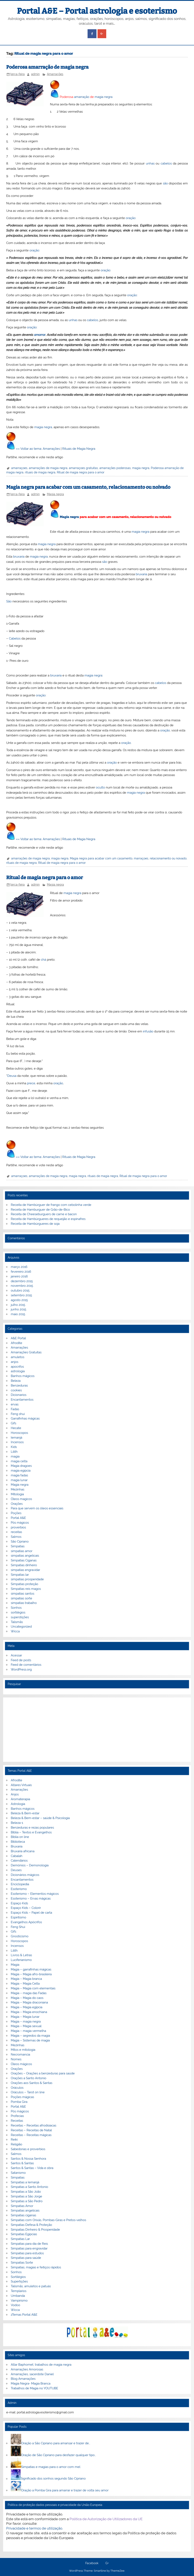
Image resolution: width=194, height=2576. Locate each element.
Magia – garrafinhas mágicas (31, 1969)
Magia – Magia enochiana (29, 2012)
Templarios (18, 2291)
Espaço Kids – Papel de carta (31, 1912)
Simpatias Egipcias (24, 2234)
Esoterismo (19, 1889)
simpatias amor (21, 1551)
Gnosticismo (19, 1936)
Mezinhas (17, 1489)
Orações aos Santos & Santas (31, 2083)
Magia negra (55, 494)
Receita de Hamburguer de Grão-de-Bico (40, 1209)
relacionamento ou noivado (168, 858)
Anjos (15, 1794)
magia (15, 1456)
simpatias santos (22, 1593)
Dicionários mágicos (25, 1875)
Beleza (16, 1381)
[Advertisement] (97, 1730)
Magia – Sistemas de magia (30, 2040)
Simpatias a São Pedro (27, 2201)
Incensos (17, 1442)
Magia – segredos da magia (30, 2035)
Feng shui (18, 1414)
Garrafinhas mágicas (25, 1418)
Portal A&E (18, 1518)
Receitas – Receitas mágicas (31, 2135)
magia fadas (19, 1475)
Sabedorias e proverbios (28, 2149)
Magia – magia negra (26, 2021)
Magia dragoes (21, 1466)
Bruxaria (16, 1846)
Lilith (14, 1452)
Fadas (15, 1409)
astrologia (18, 1371)
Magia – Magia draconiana (29, 2002)
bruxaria (18, 556)
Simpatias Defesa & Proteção (31, 2225)
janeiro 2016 (19, 1276)
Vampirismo (19, 2300)
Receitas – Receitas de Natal (31, 2130)
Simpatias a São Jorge (26, 2196)
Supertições (19, 2281)
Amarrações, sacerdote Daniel (32, 2374)
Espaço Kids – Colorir (26, 1908)
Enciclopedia (20, 1884)
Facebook (91, 2563)
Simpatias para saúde (26, 2258)
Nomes (16, 2059)
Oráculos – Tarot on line (28, 2092)
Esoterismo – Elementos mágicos (35, 1894)
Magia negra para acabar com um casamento (101, 858)
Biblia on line (20, 1837)
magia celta (19, 1461)
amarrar (39, 335)
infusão (148, 1031)
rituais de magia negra (40, 472)
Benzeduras (19, 1385)
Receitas (17, 2121)
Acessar (16, 1655)
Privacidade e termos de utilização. (34, 2528)
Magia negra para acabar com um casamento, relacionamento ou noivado (88, 487)
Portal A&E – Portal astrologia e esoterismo (97, 11)
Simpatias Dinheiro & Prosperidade (35, 2229)
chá (43, 959)
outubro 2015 (20, 1290)
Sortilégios (18, 2277)
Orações (17, 1504)
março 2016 (19, 1267)
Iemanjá (16, 1437)
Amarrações (55, 74)
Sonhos (16, 1608)
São (9, 601)
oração (130, 218)
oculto (100, 787)
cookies (16, 1390)
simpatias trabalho (24, 1603)
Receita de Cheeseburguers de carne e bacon (44, 1214)
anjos (14, 1362)
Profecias (17, 2116)
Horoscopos (19, 1433)
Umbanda (18, 2296)
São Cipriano (20, 1541)
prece (31, 1083)
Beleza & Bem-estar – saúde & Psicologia (40, 1818)
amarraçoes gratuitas (83, 468)
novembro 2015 (22, 1286)
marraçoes (141, 858)
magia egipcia (21, 1470)
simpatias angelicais (25, 1555)
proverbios (18, 1527)
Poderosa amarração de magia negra (47, 67)
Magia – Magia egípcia (26, 2007)
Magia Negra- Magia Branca (30, 2383)
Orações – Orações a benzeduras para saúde (43, 2073)
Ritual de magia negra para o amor (80, 472)
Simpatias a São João (26, 2191)
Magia (15, 1965)
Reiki (14, 2139)
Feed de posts (21, 1660)
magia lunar (19, 1480)
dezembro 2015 (22, 1281)
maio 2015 (18, 1314)
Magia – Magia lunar (25, 2017)
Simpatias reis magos (26, 1589)
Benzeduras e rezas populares (32, 1827)
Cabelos (15, 638)
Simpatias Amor (22, 2206)
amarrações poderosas (115, 468)
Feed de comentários (26, 1665)
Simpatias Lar (20, 2239)
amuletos (17, 1357)
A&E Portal (18, 1338)
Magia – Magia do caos (27, 1998)
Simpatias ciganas (23, 2215)
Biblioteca (18, 1842)
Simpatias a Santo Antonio (29, 2187)
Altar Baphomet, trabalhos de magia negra (41, 2364)
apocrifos (17, 1366)
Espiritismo (18, 1917)
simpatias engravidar (25, 1570)
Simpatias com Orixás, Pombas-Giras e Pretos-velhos (48, 2220)
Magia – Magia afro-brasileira (31, 1974)
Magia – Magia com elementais (33, 1988)
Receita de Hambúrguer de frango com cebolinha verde (51, 1205)
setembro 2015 (21, 1295)
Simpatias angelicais (25, 2210)
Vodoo (15, 2305)
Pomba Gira (19, 2102)
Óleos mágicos (21, 2064)
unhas (150, 163)
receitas (16, 1532)
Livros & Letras (21, 1955)
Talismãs (17, 1622)
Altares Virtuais (21, 1785)
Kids (14, 1447)
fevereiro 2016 (21, 1271)
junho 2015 (18, 1309)
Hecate (16, 1428)
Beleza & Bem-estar (25, 1813)
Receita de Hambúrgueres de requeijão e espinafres (48, 1219)
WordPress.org (21, 1669)
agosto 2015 (19, 1300)
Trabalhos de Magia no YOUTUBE (34, 2388)
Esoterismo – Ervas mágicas (31, 1898)
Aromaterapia (20, 1799)
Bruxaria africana (22, 1851)
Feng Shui (18, 1927)
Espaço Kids (19, 1903)
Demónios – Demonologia (30, 1865)
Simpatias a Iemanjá (25, 2182)
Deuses (16, 1870)
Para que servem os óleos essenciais (37, 1508)
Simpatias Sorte (22, 2262)
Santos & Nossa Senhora (28, 2158)
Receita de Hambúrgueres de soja (35, 1224)
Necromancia (20, 2054)
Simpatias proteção (24, 1584)
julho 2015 (18, 1305)
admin (35, 74)
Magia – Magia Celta (25, 1983)
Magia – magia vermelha (28, 2031)
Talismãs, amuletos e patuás (31, 2286)
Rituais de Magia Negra (78, 449)
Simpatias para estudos (27, 2253)
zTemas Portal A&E (24, 2314)
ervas (14, 1404)
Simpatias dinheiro (24, 1565)
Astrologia (18, 1804)
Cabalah (16, 1856)
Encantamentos (22, 1399)
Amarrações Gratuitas (26, 1352)
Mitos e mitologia (23, 2050)
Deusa (11, 1076)
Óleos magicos (21, 1499)
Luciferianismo (21, 1960)
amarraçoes (19, 468)
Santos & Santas (22, 2163)
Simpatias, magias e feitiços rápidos (36, 2267)
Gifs (13, 1423)
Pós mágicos (20, 1522)
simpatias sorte (21, 1598)
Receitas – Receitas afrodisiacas (33, 2125)
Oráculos (17, 2088)
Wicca (15, 1631)
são (165, 183)
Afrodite (16, 1343)
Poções (16, 1513)
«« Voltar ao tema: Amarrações (38, 449)
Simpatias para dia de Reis (29, 2244)
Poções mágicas (22, 2097)
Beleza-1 (17, 1823)
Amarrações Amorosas (27, 2369)
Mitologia (17, 1494)
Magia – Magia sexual (26, 2026)
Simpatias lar (20, 1575)
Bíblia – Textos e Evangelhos (31, 1832)
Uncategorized (21, 1626)
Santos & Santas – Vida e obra (32, 2168)
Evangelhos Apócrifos (26, 1922)
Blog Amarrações (23, 2379)
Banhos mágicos (22, 1376)
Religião (16, 2144)
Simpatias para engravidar (29, 2248)
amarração (81, 97)
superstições (20, 1617)
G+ (107, 2563)
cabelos (166, 163)
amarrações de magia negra (48, 468)
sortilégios (18, 1612)
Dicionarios (18, 1395)
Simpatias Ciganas (24, 1560)
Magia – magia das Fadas (28, 1993)
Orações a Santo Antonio (28, 2078)
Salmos (16, 1537)
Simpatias (17, 1546)
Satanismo (18, 2173)
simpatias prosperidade (27, 1579)
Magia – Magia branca (26, 1979)
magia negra (103, 97)
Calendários (19, 1860)
